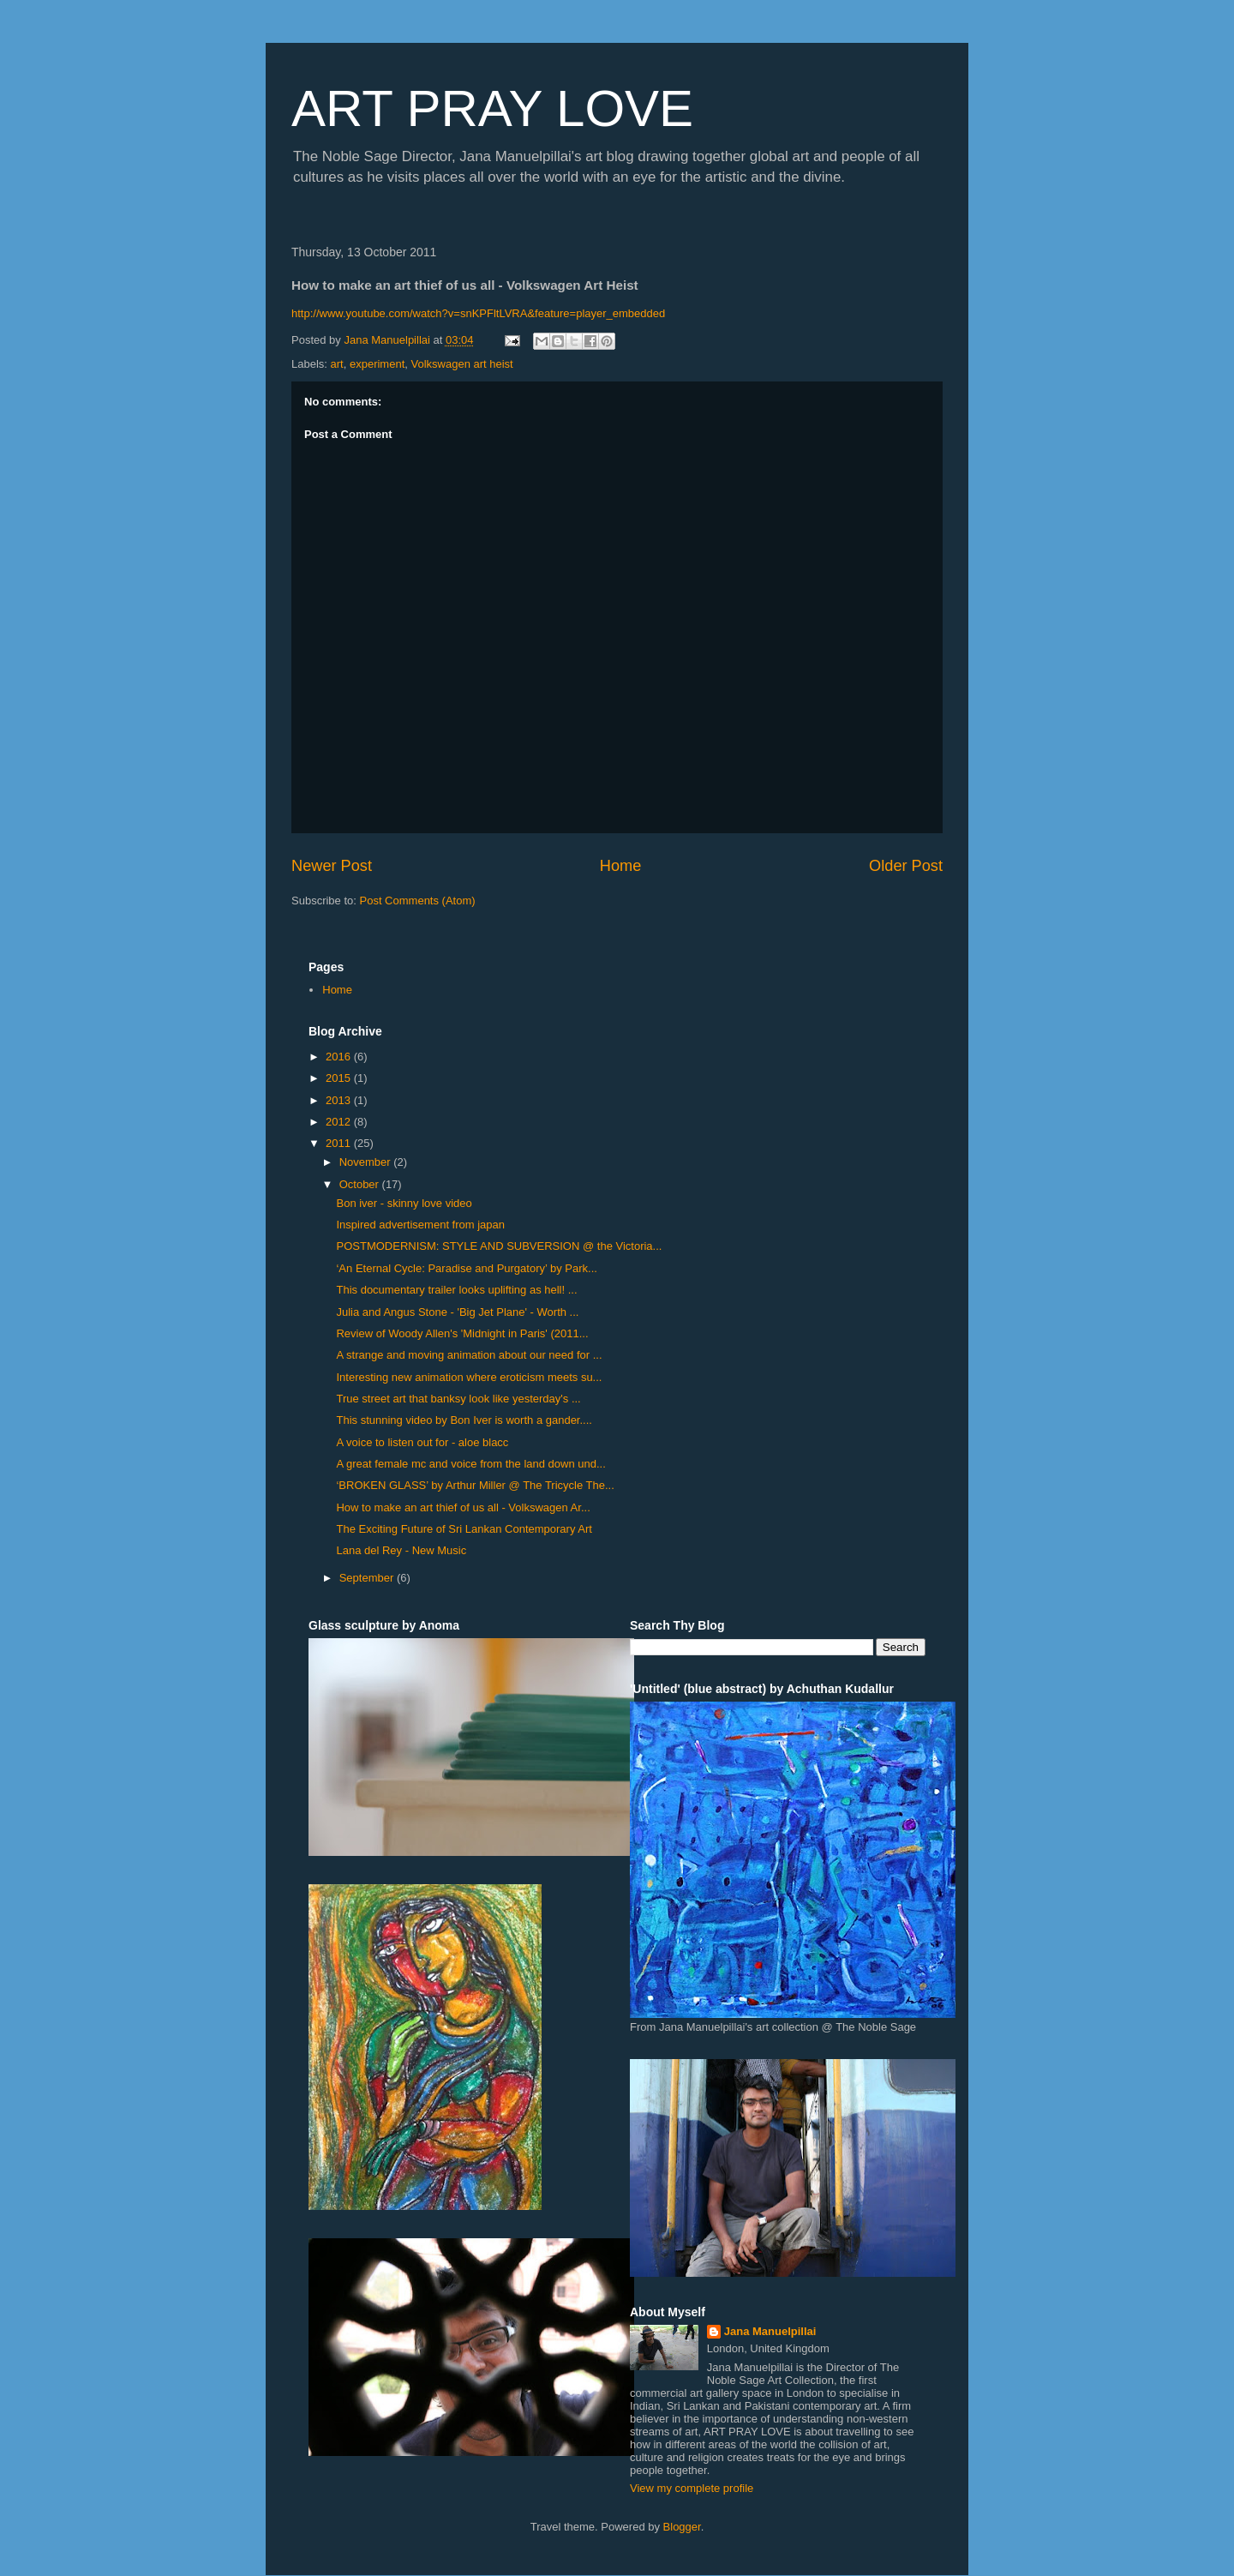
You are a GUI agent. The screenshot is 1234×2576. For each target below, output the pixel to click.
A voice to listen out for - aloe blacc (422, 1442)
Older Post (906, 865)
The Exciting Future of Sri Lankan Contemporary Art (463, 1528)
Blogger (682, 2526)
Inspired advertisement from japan (420, 1224)
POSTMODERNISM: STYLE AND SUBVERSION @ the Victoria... (499, 1246)
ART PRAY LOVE (492, 108)
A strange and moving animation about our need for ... (469, 1354)
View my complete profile (691, 2488)
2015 (340, 1078)
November (366, 1162)
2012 (340, 1121)
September (368, 1577)
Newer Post (331, 865)
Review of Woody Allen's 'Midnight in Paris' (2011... (462, 1333)
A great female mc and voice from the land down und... (470, 1463)
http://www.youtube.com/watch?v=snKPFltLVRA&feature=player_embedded (478, 313)
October (360, 1184)
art (337, 363)
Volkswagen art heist (462, 363)
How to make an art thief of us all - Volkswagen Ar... (463, 1507)
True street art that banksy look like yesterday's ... (458, 1398)
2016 (340, 1056)
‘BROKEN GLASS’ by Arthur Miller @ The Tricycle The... (475, 1485)
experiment (377, 363)
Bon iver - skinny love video (403, 1203)
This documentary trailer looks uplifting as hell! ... (456, 1289)
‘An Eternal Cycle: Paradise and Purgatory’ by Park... (466, 1268)
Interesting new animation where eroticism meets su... (469, 1377)
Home (621, 865)
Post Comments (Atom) (418, 900)
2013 (340, 1100)
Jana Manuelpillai (770, 2331)
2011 (340, 1143)
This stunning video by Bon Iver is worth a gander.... (463, 1420)
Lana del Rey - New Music (401, 1550)
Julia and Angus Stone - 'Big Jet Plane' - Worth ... (457, 1312)
